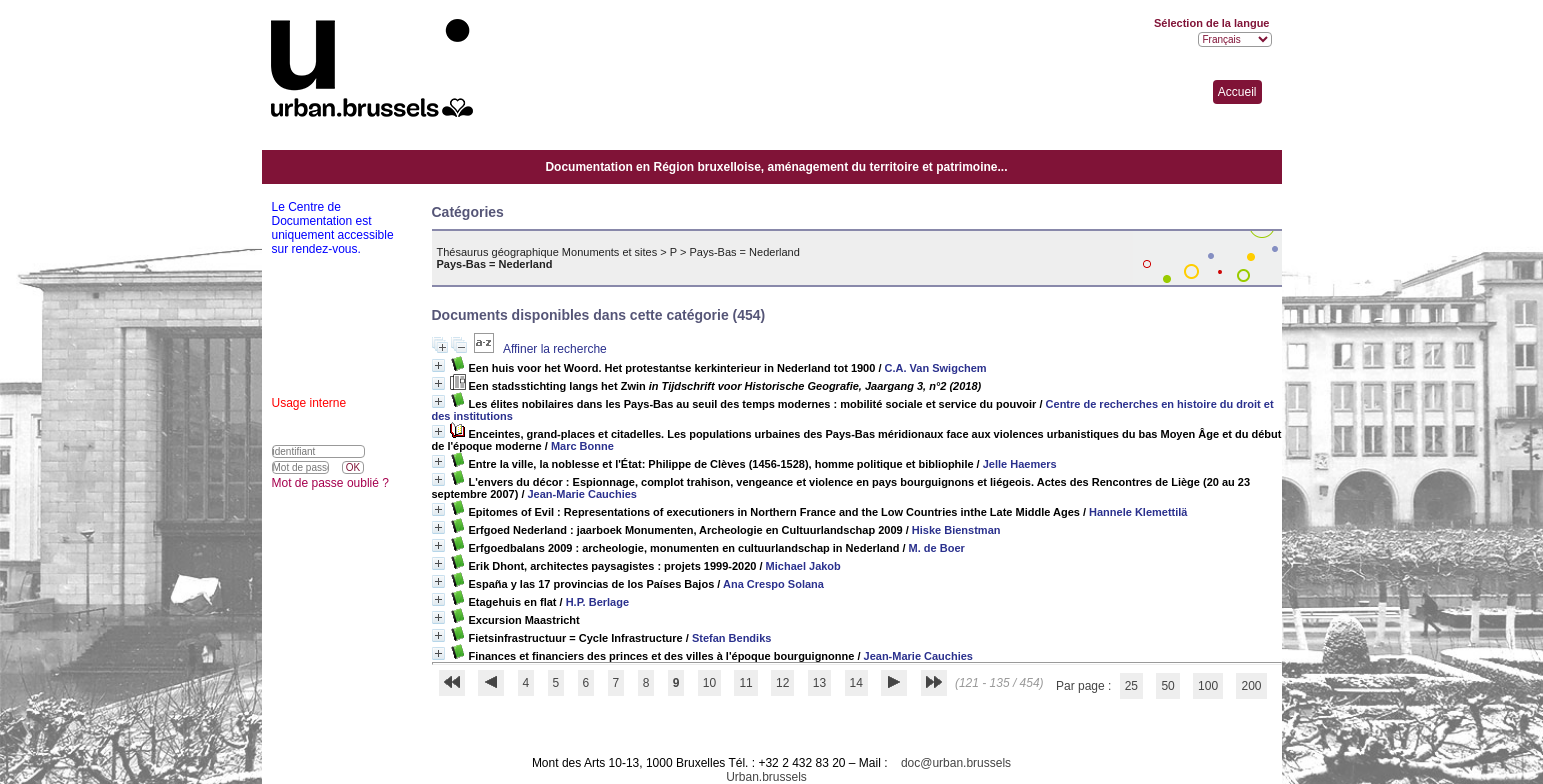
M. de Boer (937, 548)
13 (819, 683)
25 (1131, 686)
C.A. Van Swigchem (936, 368)
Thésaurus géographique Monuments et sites (547, 252)
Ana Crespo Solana (773, 584)
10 (709, 683)
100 (1208, 686)
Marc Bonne (582, 446)
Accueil (1237, 92)
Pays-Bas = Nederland (744, 252)
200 (1251, 686)
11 (745, 683)
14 (856, 683)
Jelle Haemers (1020, 464)
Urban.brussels (766, 777)
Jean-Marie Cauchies (582, 494)
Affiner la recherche (555, 349)
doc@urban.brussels (956, 763)
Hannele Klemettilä (1138, 512)
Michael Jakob (803, 566)
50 (1167, 686)
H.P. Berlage (597, 602)
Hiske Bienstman (956, 530)
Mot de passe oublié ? (330, 483)
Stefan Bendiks (731, 638)
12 (782, 683)
